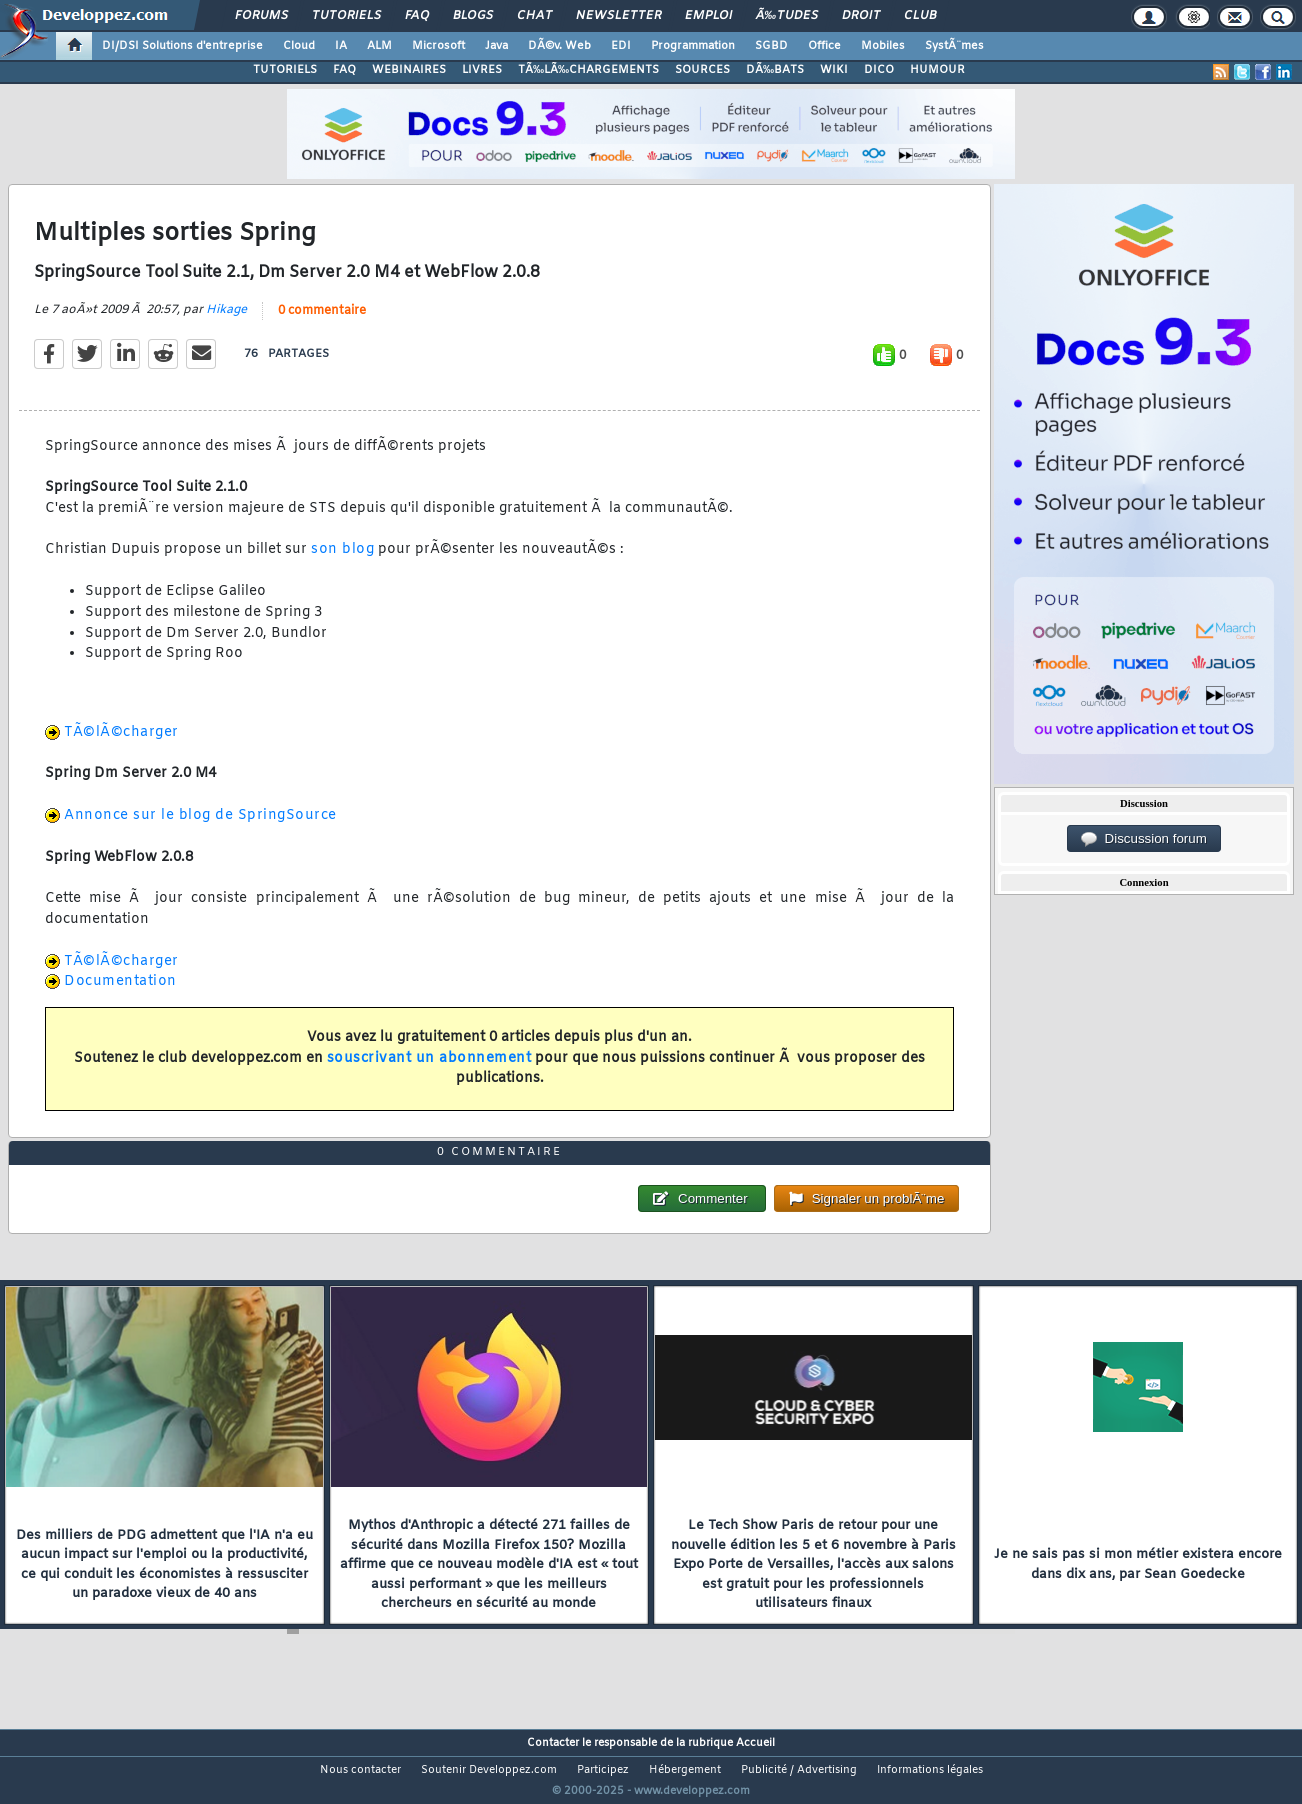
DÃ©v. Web (559, 46)
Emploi (708, 16)
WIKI (834, 70)
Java (496, 46)
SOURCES (702, 70)
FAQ (417, 16)
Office (824, 46)
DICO (879, 70)
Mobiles (883, 46)
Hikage (226, 322)
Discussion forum (1144, 839)
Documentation (120, 994)
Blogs (473, 16)
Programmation (693, 46)
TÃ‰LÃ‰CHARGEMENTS (588, 70)
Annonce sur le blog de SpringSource (200, 828)
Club (920, 16)
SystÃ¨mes (954, 46)
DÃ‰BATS (775, 70)
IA (341, 46)
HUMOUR (937, 70)
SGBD (771, 46)
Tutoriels (346, 16)
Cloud (299, 46)
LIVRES (482, 70)
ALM (379, 46)
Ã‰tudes (787, 16)
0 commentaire (322, 323)
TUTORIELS (285, 70)
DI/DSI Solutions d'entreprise (182, 46)
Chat (534, 16)
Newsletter (618, 16)
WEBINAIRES (409, 70)
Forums (261, 16)
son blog (342, 562)
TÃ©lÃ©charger (121, 744)
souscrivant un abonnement (429, 1070)
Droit (861, 16)
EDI (621, 46)
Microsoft (438, 46)
